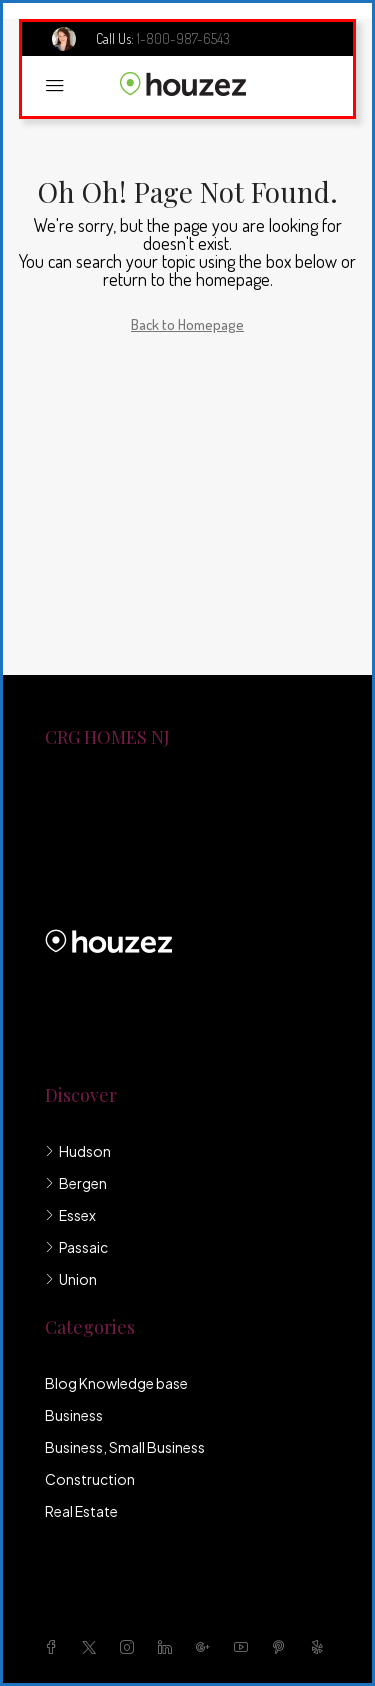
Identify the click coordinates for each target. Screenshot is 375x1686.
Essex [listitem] (70, 1215)
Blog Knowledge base (116, 1383)
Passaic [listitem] (76, 1247)
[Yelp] (321, 1647)
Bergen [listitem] (76, 1183)
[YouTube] (245, 1647)
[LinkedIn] (169, 1647)
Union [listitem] (71, 1279)
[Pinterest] (283, 1647)
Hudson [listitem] (78, 1151)
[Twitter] (93, 1647)
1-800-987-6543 (183, 38)
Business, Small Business (125, 1447)
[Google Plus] (207, 1647)
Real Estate (81, 1511)
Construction (90, 1479)
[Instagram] (131, 1647)
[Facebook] (55, 1647)
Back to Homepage (187, 324)
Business (74, 1415)
